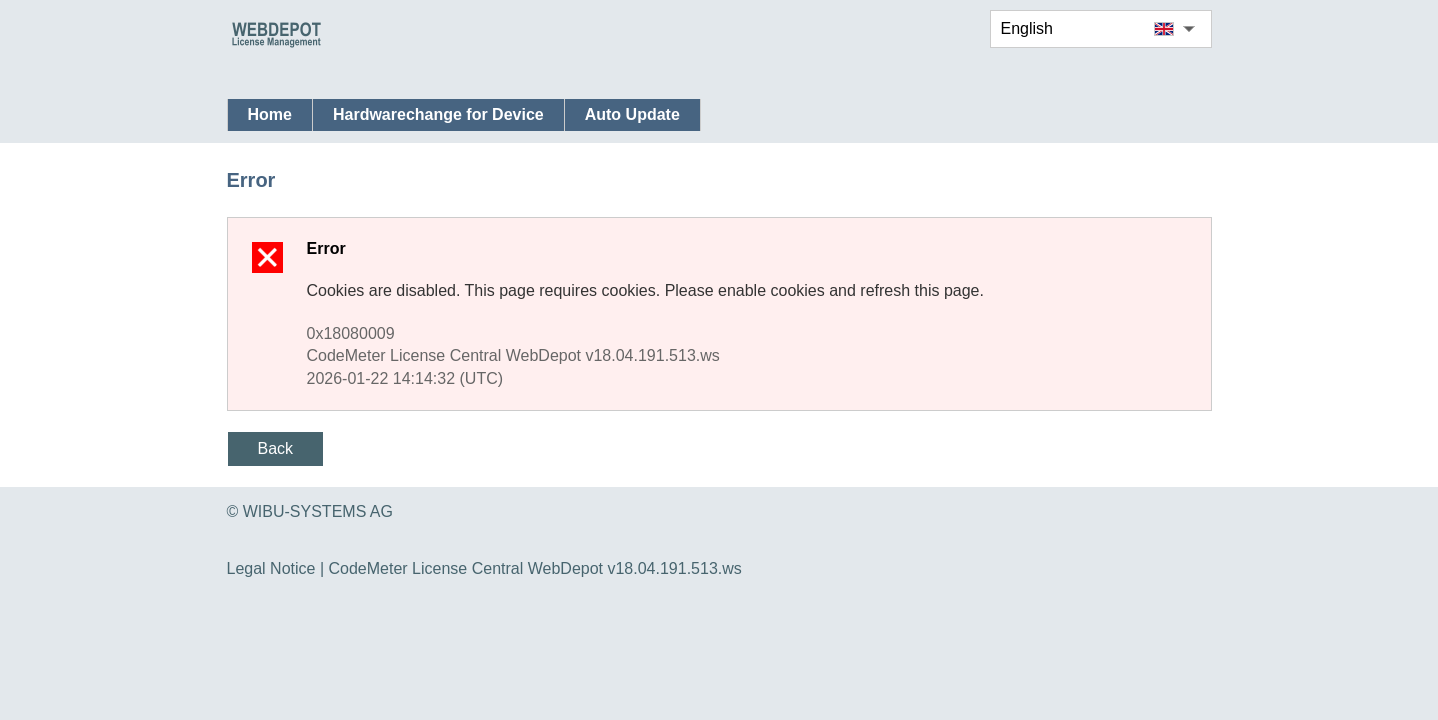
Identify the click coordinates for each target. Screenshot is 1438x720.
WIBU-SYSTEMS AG (318, 511)
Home (270, 114)
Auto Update (632, 114)
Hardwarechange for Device (438, 114)
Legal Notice (271, 568)
